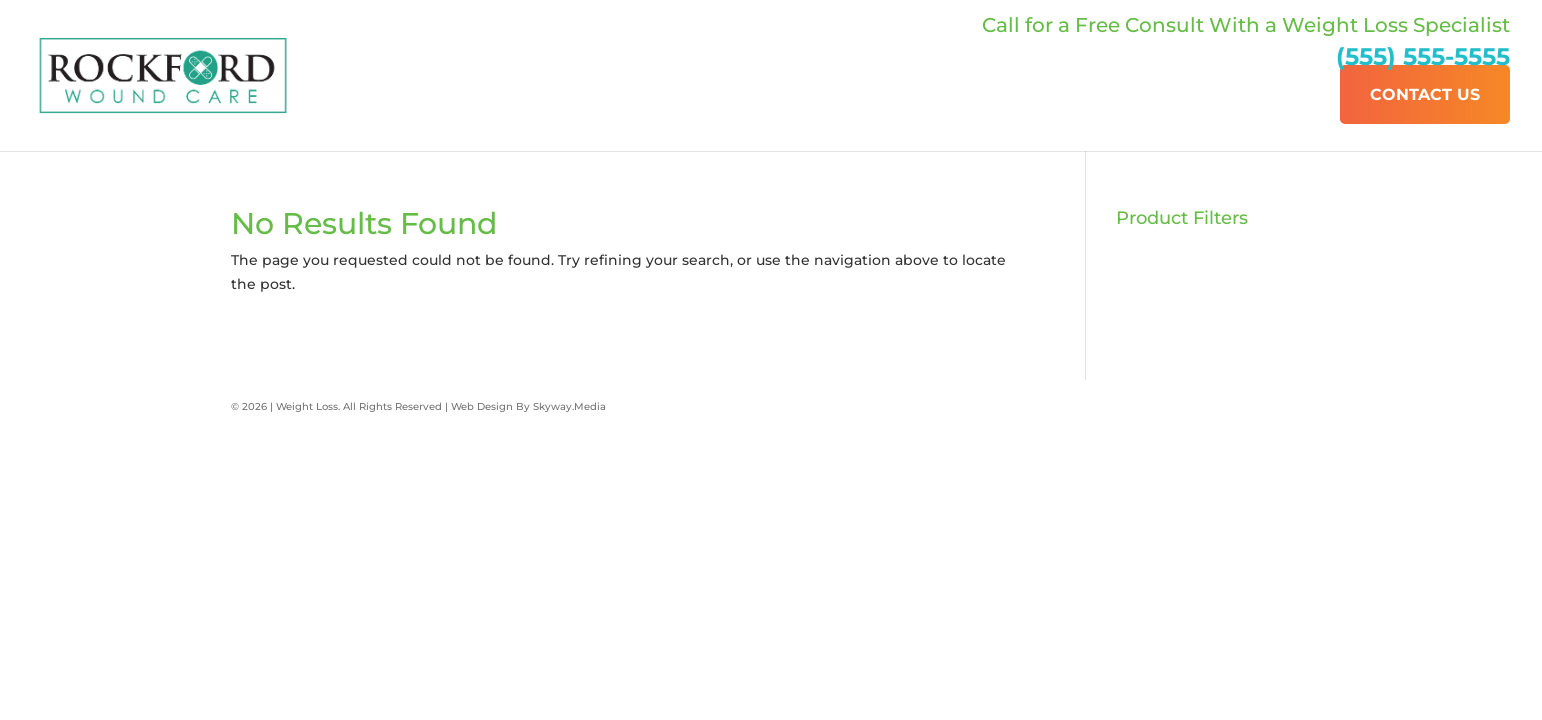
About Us (1118, 94)
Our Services (1256, 94)
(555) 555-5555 (1423, 56)
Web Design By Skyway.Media (528, 406)
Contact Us (1425, 94)
